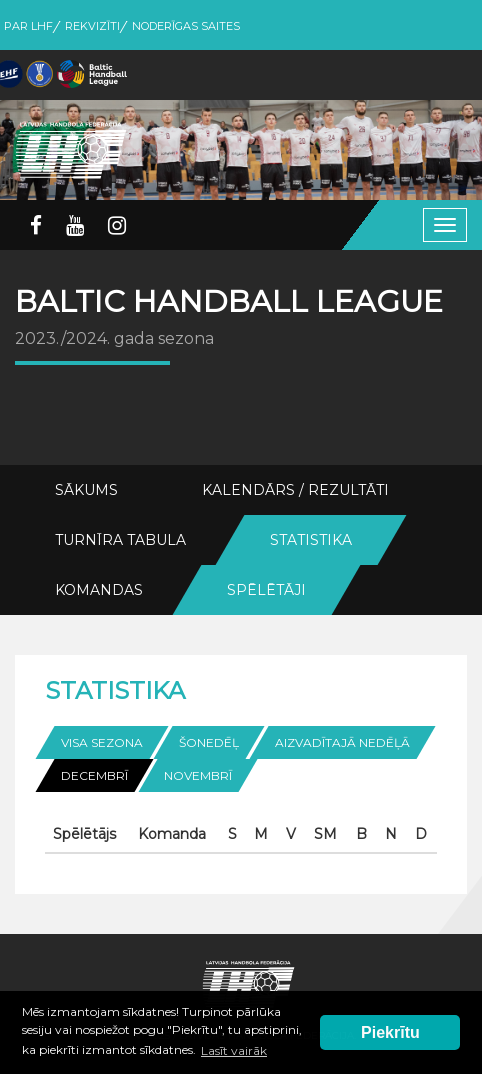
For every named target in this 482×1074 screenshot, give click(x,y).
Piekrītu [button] (390, 1032)
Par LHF (28, 26)
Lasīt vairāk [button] (234, 1050)
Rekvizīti (92, 26)
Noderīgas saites (186, 26)
